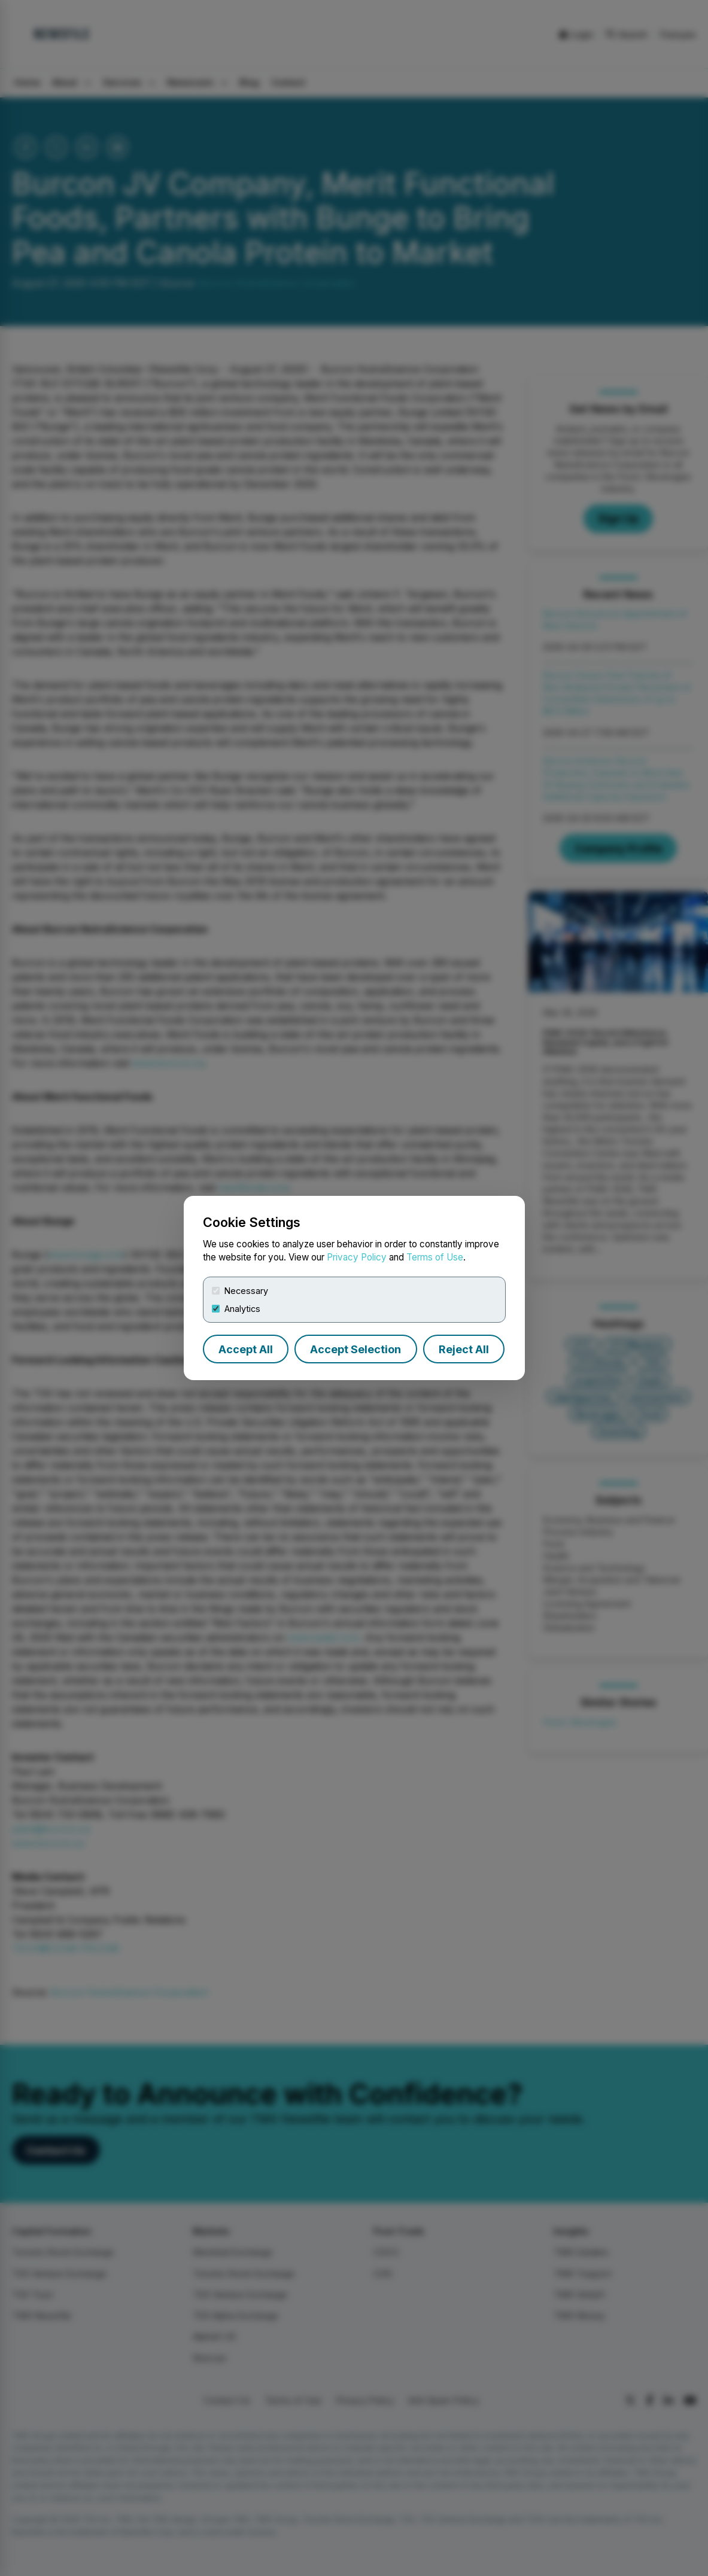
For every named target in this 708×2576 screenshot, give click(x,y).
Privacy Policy (357, 1257)
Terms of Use (434, 1257)
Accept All (245, 1349)
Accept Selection (355, 1349)
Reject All (464, 1349)
